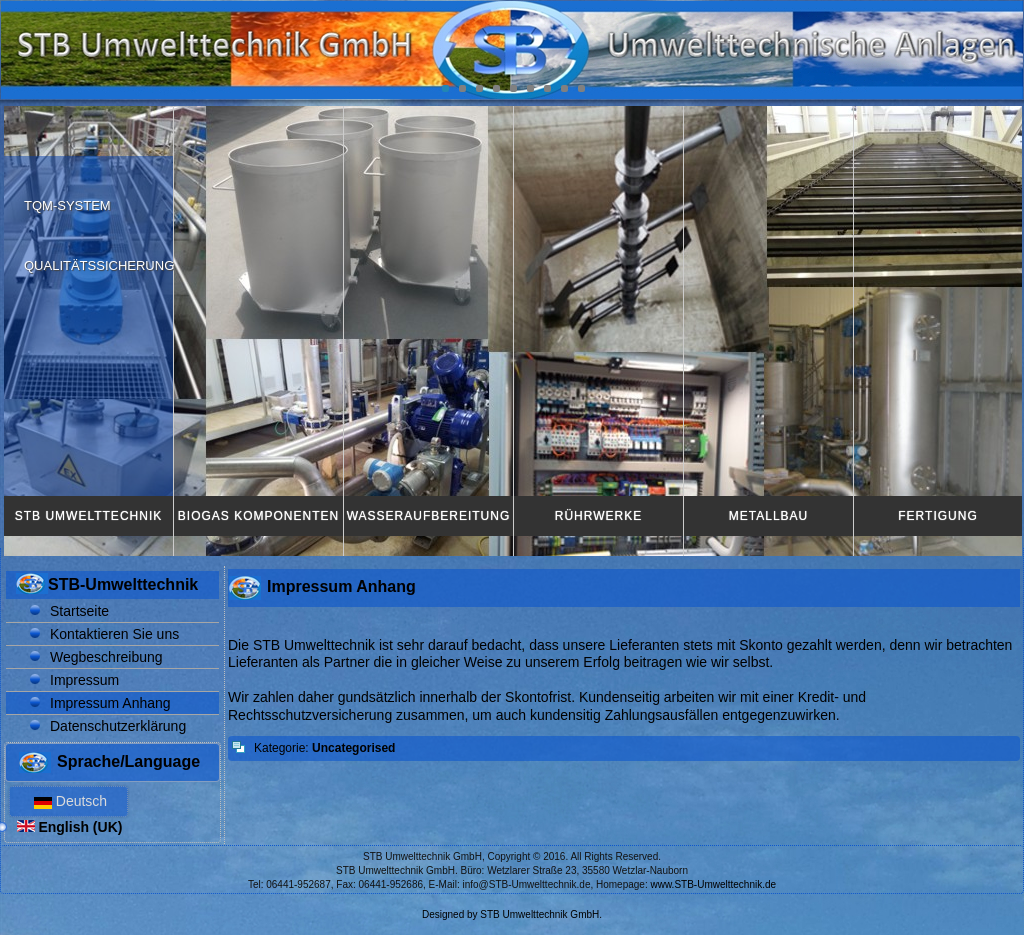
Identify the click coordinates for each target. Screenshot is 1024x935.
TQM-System (67, 205)
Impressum (84, 680)
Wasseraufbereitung (429, 516)
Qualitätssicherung (99, 265)
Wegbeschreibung (106, 657)
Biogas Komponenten (258, 516)
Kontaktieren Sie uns (114, 634)
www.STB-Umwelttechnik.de (714, 884)
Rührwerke (598, 516)
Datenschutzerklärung (118, 726)
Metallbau (768, 516)
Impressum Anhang (110, 703)
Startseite (79, 611)
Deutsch (68, 801)
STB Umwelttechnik (88, 516)
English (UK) (70, 827)
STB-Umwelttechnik (123, 584)
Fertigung (937, 516)
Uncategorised (353, 748)
